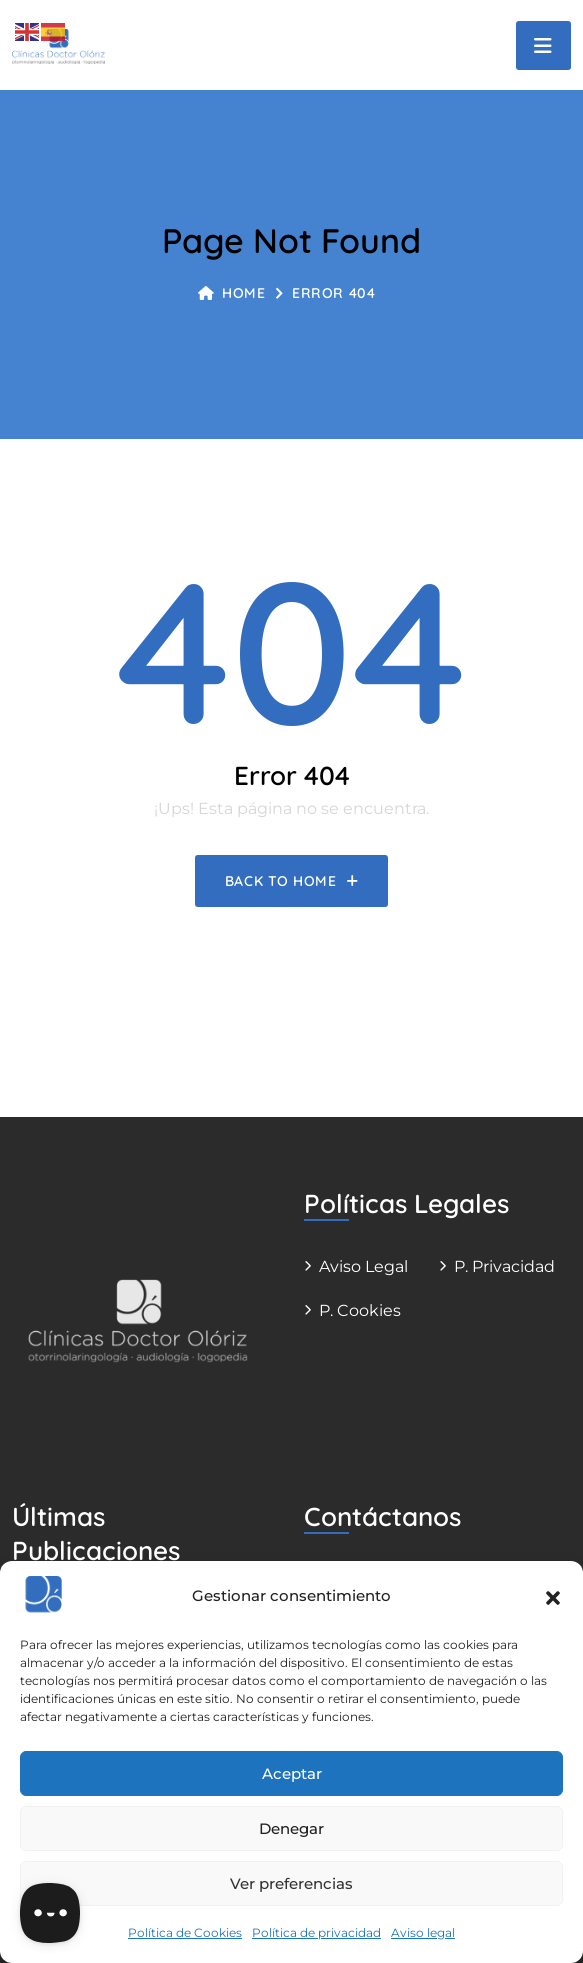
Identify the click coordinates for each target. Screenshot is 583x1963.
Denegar (291, 1828)
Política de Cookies (185, 1932)
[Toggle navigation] (543, 45)
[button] (553, 1596)
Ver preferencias (291, 1883)
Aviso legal (423, 1932)
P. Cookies (360, 1310)
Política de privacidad (316, 1932)
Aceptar (292, 1773)
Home (232, 293)
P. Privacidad (504, 1266)
